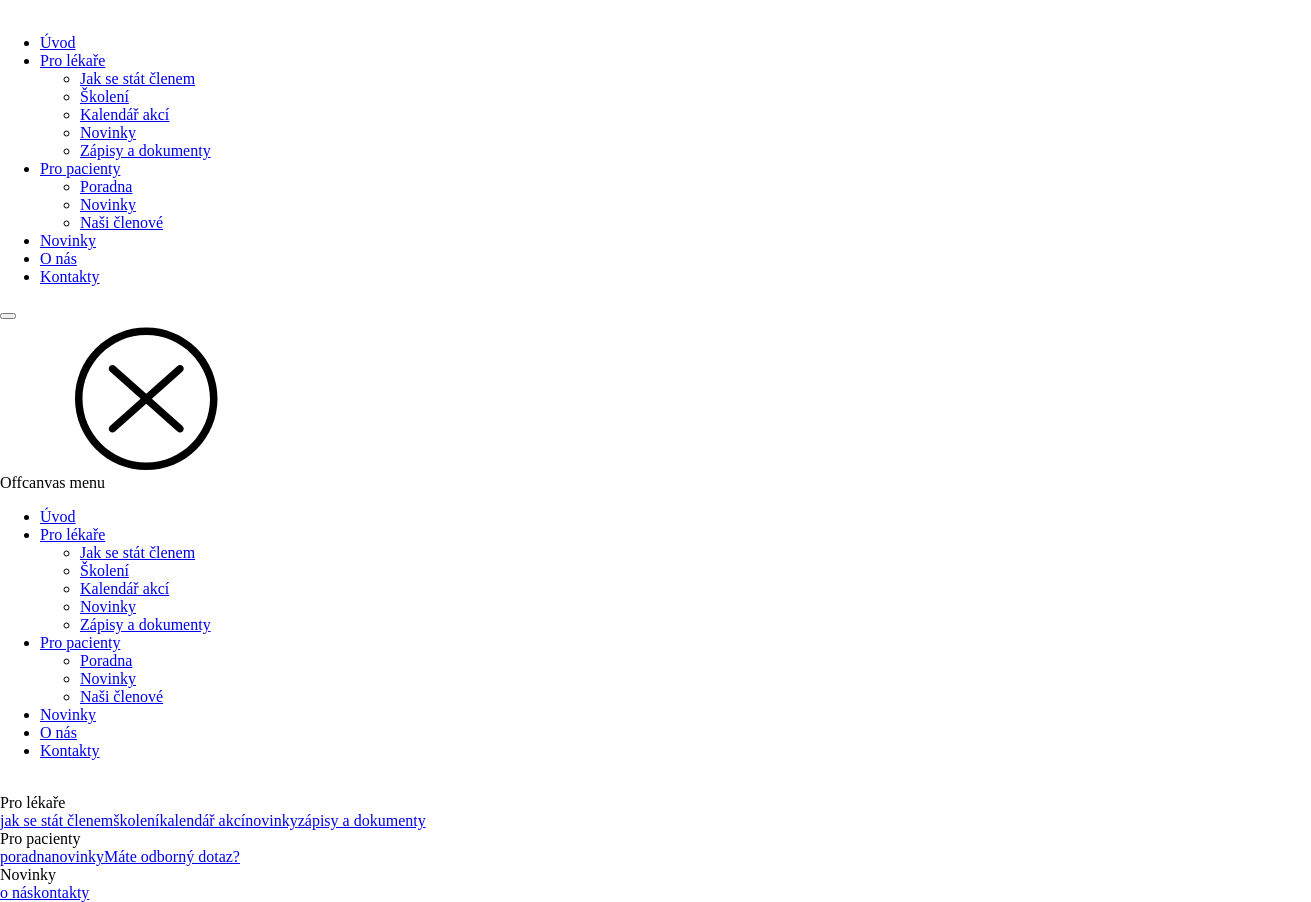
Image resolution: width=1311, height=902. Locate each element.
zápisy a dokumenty (362, 820)
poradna (26, 856)
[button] (655, 397)
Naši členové (121, 222)
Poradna (106, 186)
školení (136, 820)
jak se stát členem (56, 820)
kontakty (61, 892)
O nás (58, 258)
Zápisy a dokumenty (145, 150)
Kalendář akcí (124, 114)
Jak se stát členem (137, 78)
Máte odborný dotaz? (172, 856)
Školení (104, 96)
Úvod (58, 42)
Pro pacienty (80, 168)
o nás (16, 892)
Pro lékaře (72, 60)
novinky (271, 820)
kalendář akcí (203, 820)
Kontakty (70, 276)
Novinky (108, 132)
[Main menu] (8, 316)
